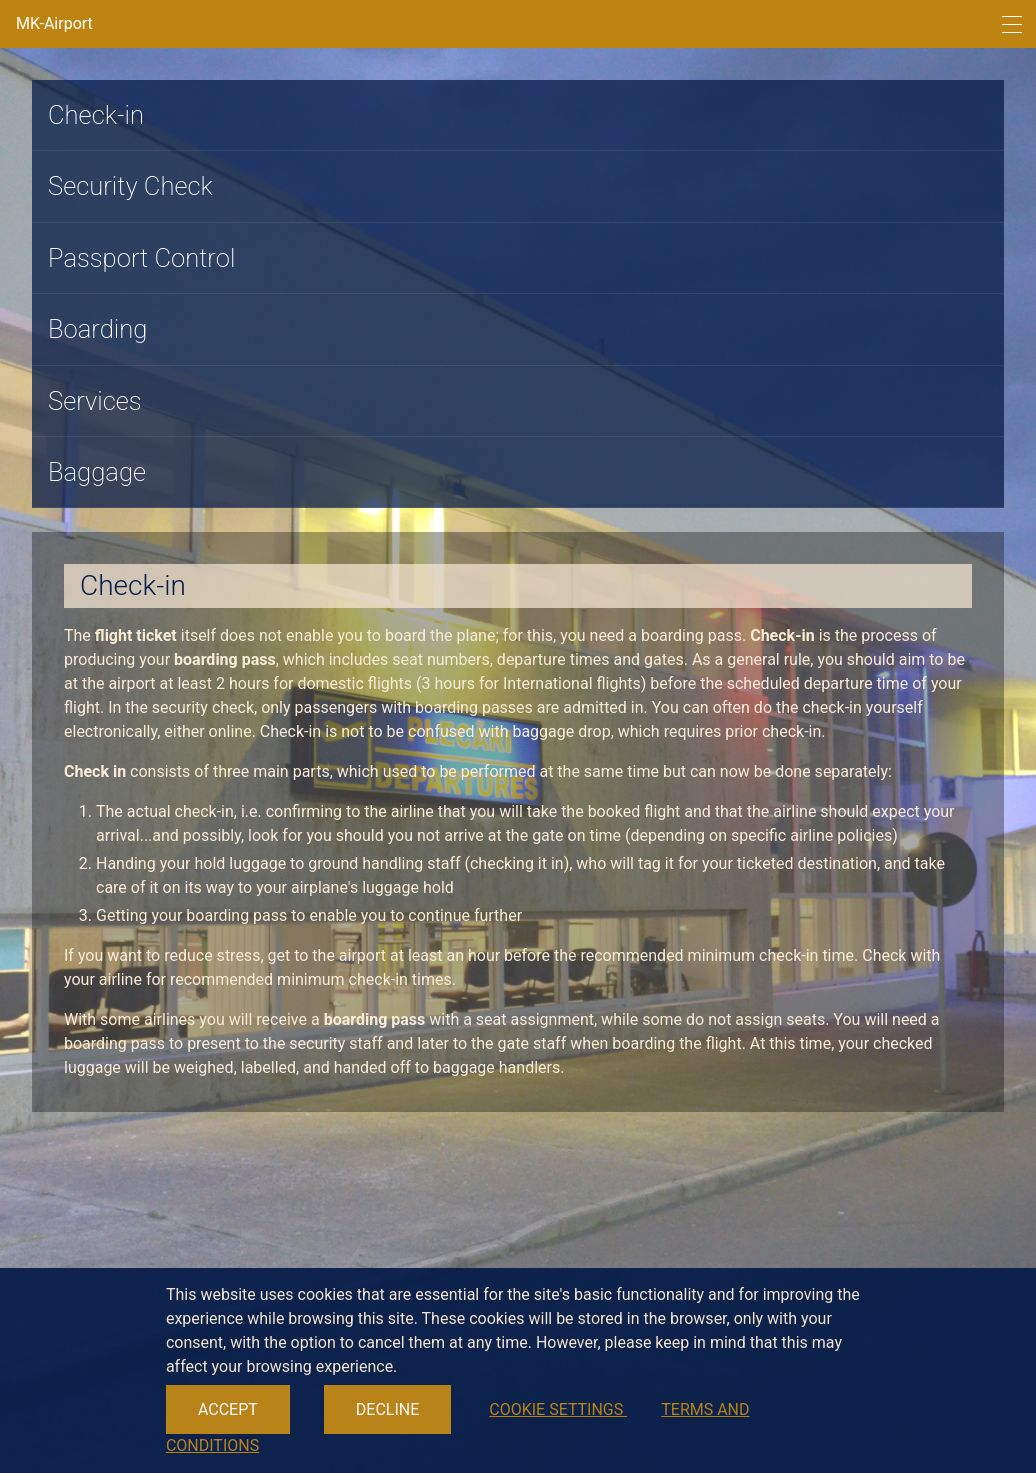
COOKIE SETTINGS (558, 1409)
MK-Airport (54, 23)
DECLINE (387, 1409)
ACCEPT (228, 1409)
